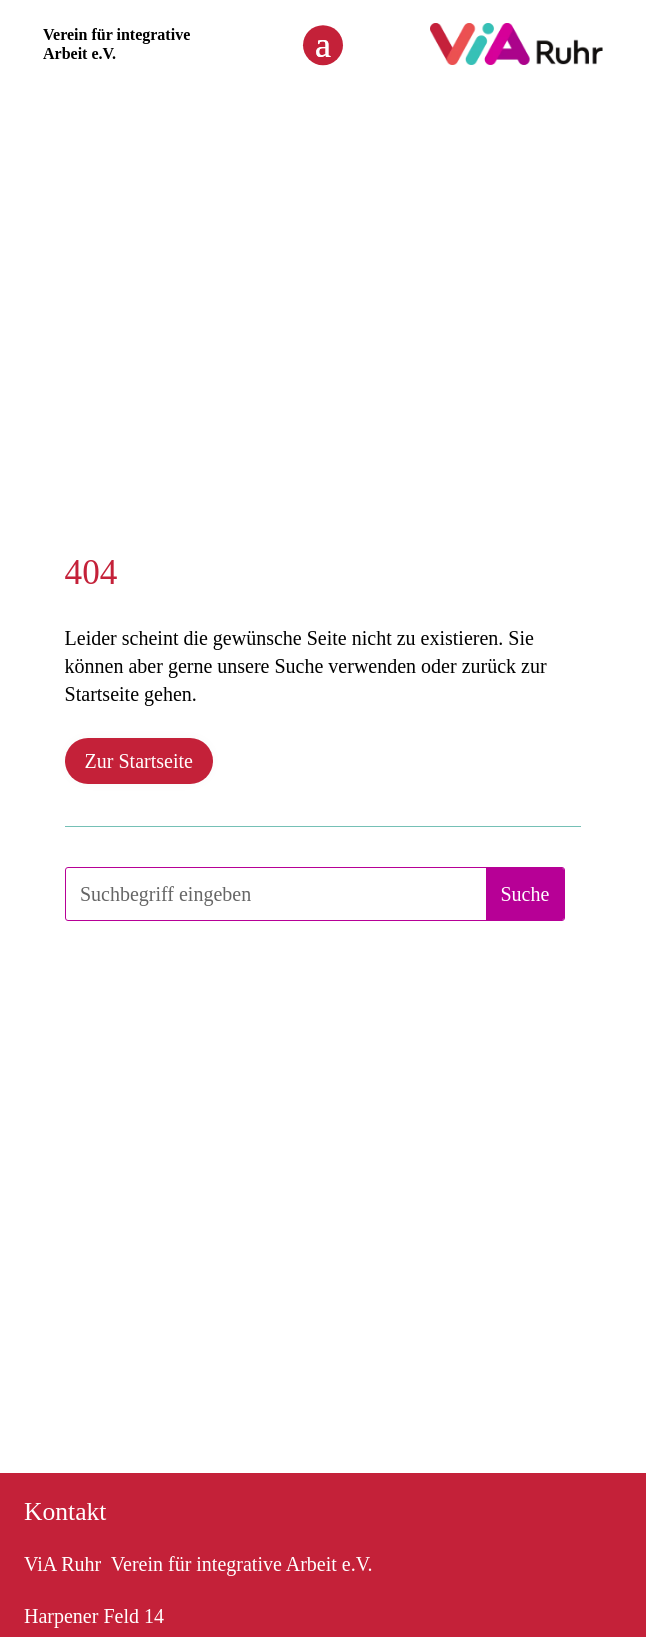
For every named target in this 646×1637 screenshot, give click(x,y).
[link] (516, 59)
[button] (323, 44)
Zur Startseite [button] (139, 761)
